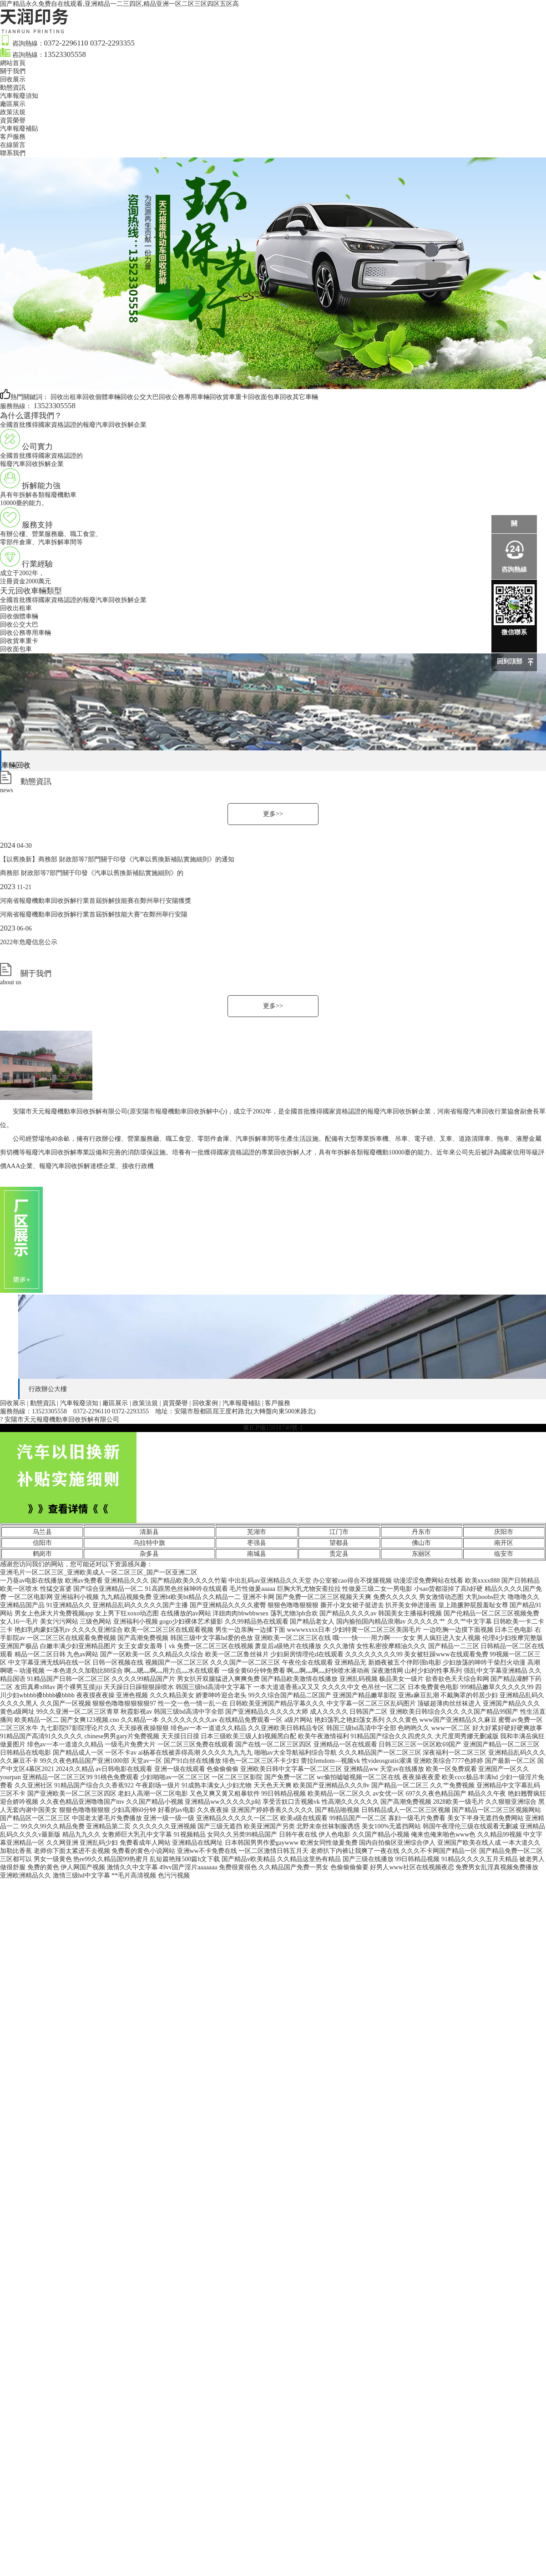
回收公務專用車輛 (25, 632)
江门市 (339, 1531)
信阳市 (42, 1542)
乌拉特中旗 (149, 1542)
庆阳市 (503, 1531)
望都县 (339, 1542)
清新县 (149, 1531)
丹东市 (421, 1531)
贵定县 (339, 1553)
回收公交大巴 (19, 624)
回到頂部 (509, 661)
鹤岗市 (42, 1553)
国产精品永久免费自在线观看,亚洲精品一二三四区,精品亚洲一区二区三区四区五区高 (119, 3)
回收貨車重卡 (19, 641)
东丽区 (421, 1553)
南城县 (256, 1553)
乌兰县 (42, 1531)
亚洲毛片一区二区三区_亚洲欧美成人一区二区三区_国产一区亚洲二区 (98, 1572)
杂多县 (149, 1553)
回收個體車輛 (19, 616)
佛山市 (421, 1542)
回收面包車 (16, 649)
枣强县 (256, 1542)
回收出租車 (16, 608)
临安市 (503, 1553)
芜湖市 (256, 1531)
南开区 (503, 1542)
